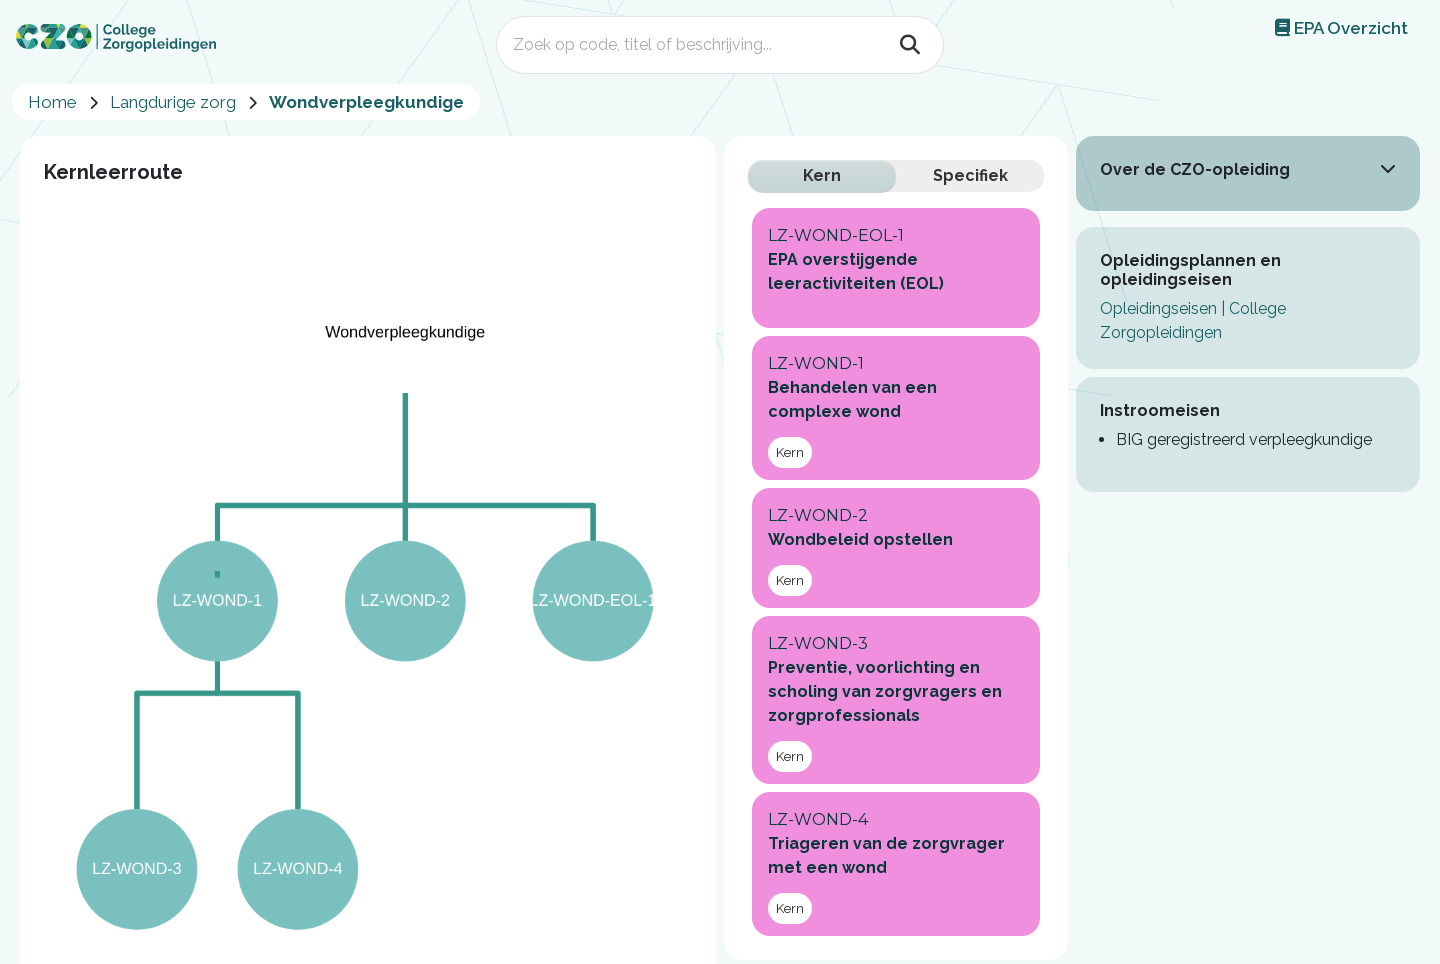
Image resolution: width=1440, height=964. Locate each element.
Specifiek (970, 175)
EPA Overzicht (1341, 28)
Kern (822, 175)
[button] (1388, 168)
